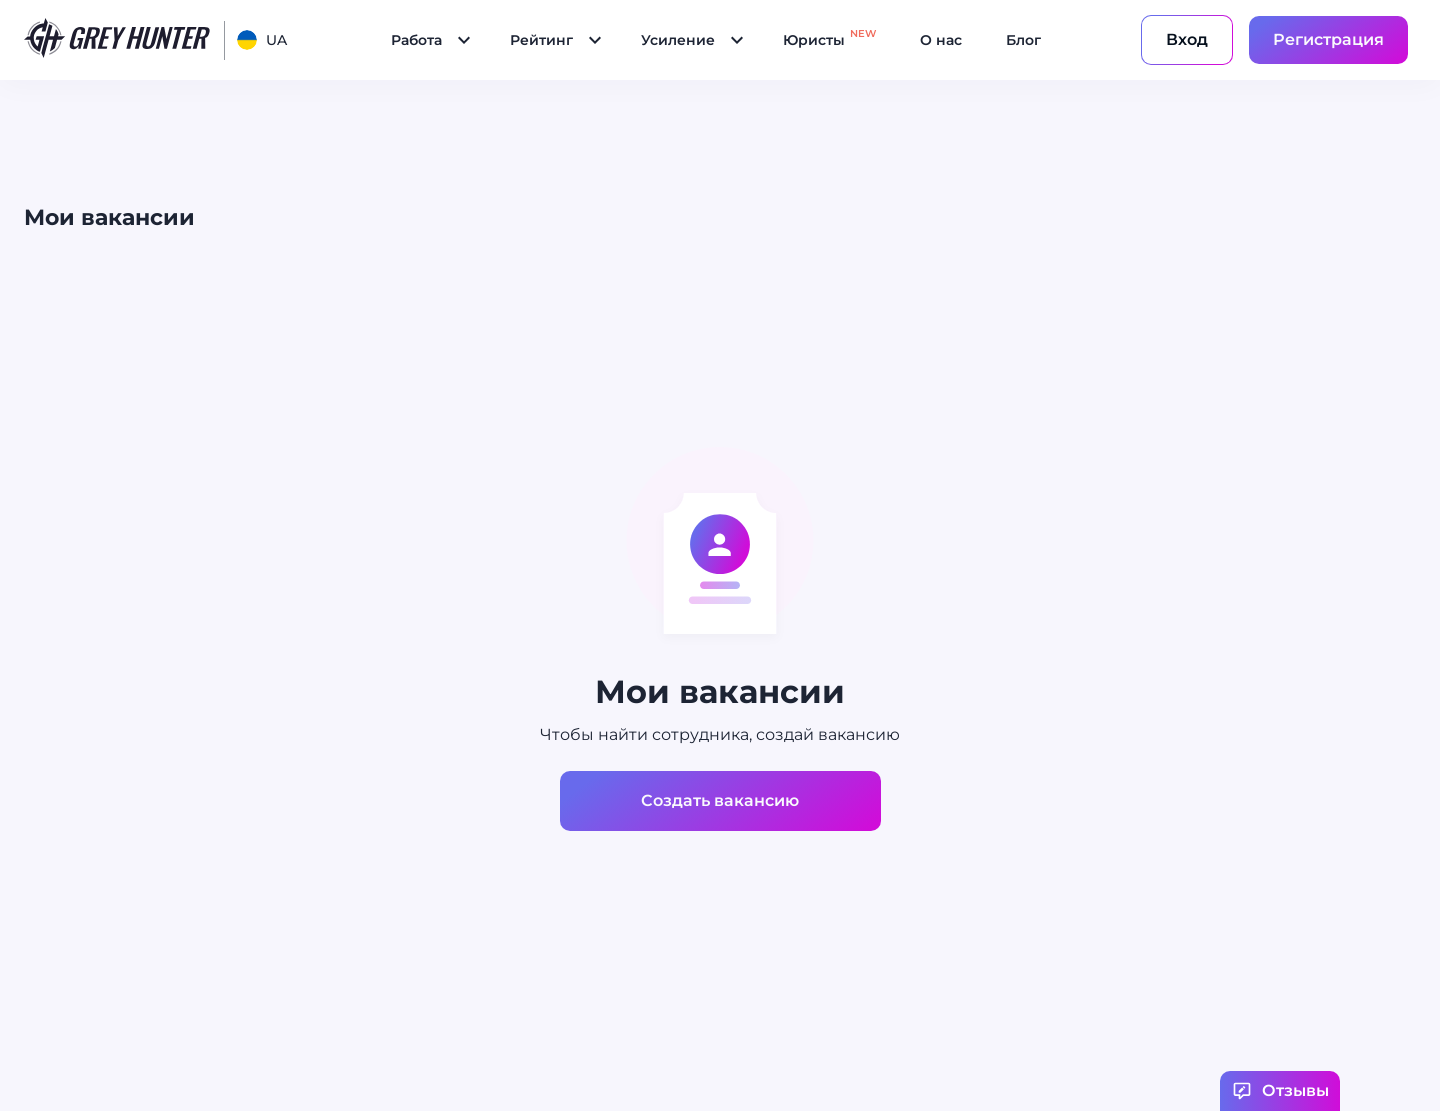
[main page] (118, 40)
